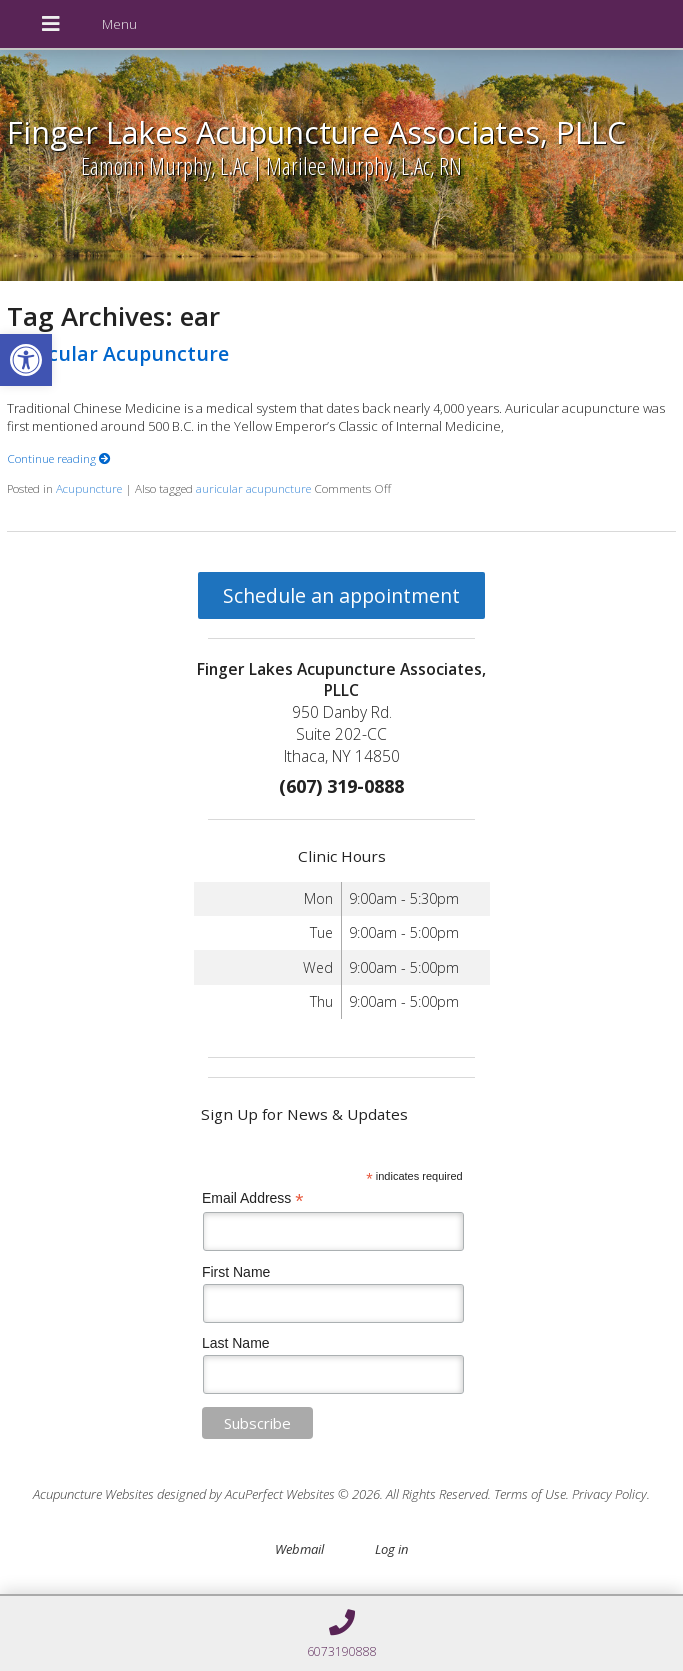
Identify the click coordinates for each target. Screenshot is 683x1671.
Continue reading (59, 458)
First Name (236, 1272)
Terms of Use (530, 1494)
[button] (26, 360)
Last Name (236, 1343)
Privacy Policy (609, 1494)
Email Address (253, 1198)
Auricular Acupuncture (118, 353)
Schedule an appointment (341, 595)
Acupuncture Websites (93, 1494)
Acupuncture (89, 488)
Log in (391, 1549)
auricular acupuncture (253, 488)
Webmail (299, 1549)
